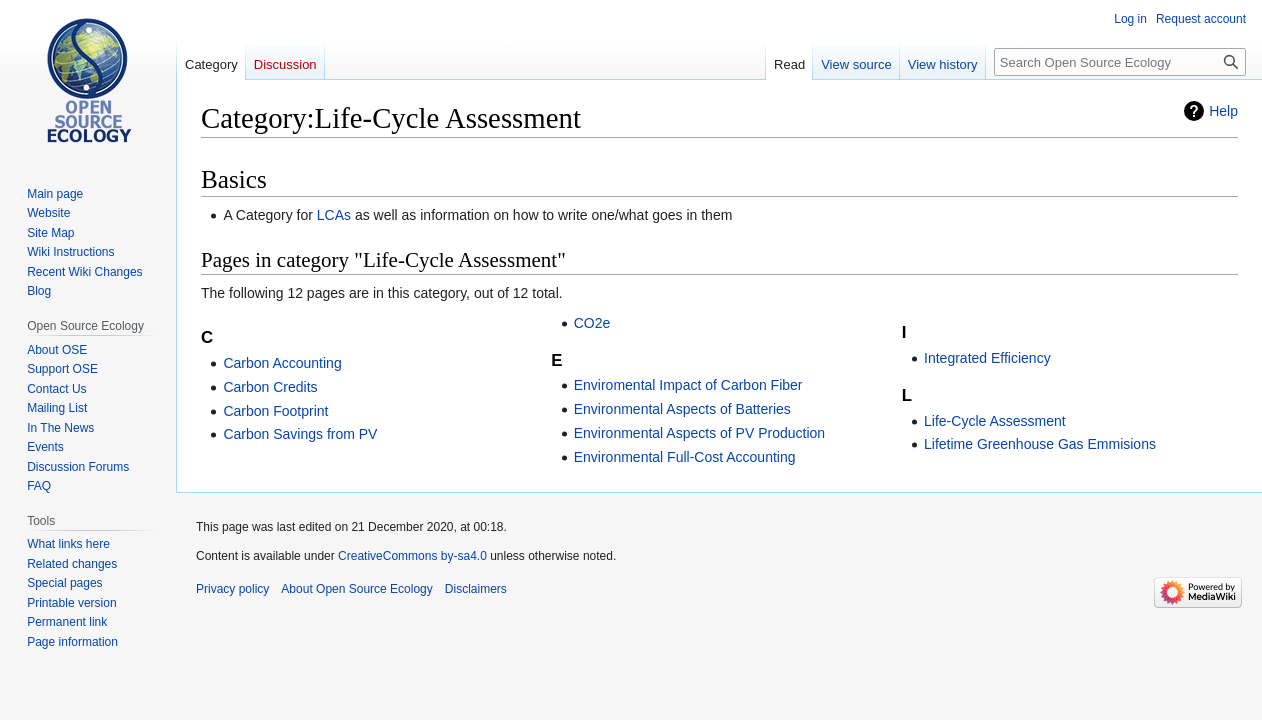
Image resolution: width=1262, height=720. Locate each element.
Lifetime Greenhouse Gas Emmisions (1040, 444)
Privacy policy (232, 589)
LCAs (334, 215)
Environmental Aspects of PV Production (699, 433)
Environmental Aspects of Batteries (682, 409)
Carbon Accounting (282, 363)
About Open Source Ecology (356, 589)
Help (1223, 111)
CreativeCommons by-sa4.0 (412, 556)
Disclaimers (476, 589)
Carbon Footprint (275, 411)
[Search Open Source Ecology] (1120, 62)
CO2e (592, 323)
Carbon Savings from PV (300, 434)
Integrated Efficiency (987, 358)
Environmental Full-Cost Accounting (685, 457)
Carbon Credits (270, 387)
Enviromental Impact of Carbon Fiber (688, 385)
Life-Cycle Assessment (995, 421)
